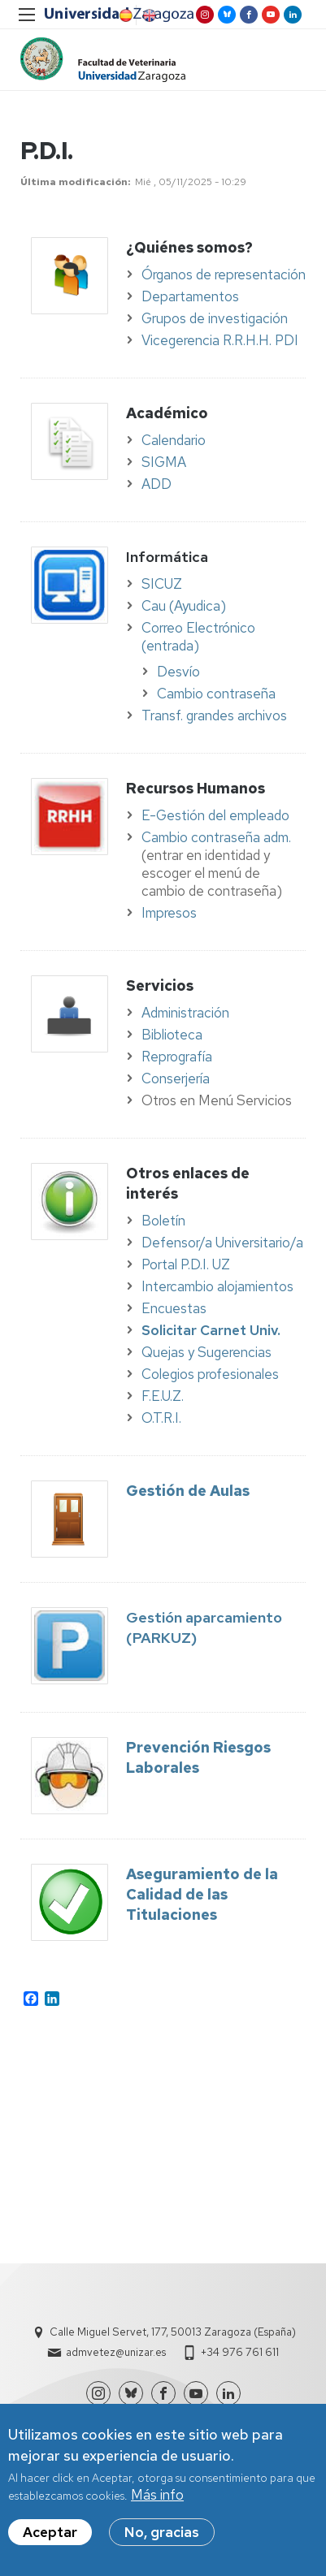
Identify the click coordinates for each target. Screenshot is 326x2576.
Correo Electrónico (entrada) (198, 637)
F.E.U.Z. (162, 1396)
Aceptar (50, 2533)
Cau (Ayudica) (183, 606)
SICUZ (161, 584)
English (148, 15)
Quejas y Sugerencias (206, 1352)
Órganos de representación (223, 274)
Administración (185, 1013)
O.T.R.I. (161, 1418)
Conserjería (175, 1078)
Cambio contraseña (216, 693)
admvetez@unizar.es (116, 2352)
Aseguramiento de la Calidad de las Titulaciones (202, 1894)
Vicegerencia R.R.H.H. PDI (219, 340)
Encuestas (173, 1308)
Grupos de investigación (214, 318)
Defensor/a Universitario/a (222, 1242)
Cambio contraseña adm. (216, 837)
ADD (156, 484)
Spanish (124, 15)
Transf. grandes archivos (214, 715)
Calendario (173, 440)
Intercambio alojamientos (217, 1286)
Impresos (169, 913)
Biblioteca (171, 1035)
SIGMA (163, 462)
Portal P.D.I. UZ (185, 1264)
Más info (157, 2496)
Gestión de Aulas (188, 1490)
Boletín (163, 1221)
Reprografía (176, 1056)
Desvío (178, 672)
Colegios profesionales (210, 1374)
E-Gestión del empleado (215, 815)
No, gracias (161, 2533)
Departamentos (190, 296)
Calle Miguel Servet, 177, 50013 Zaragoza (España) (173, 2332)
